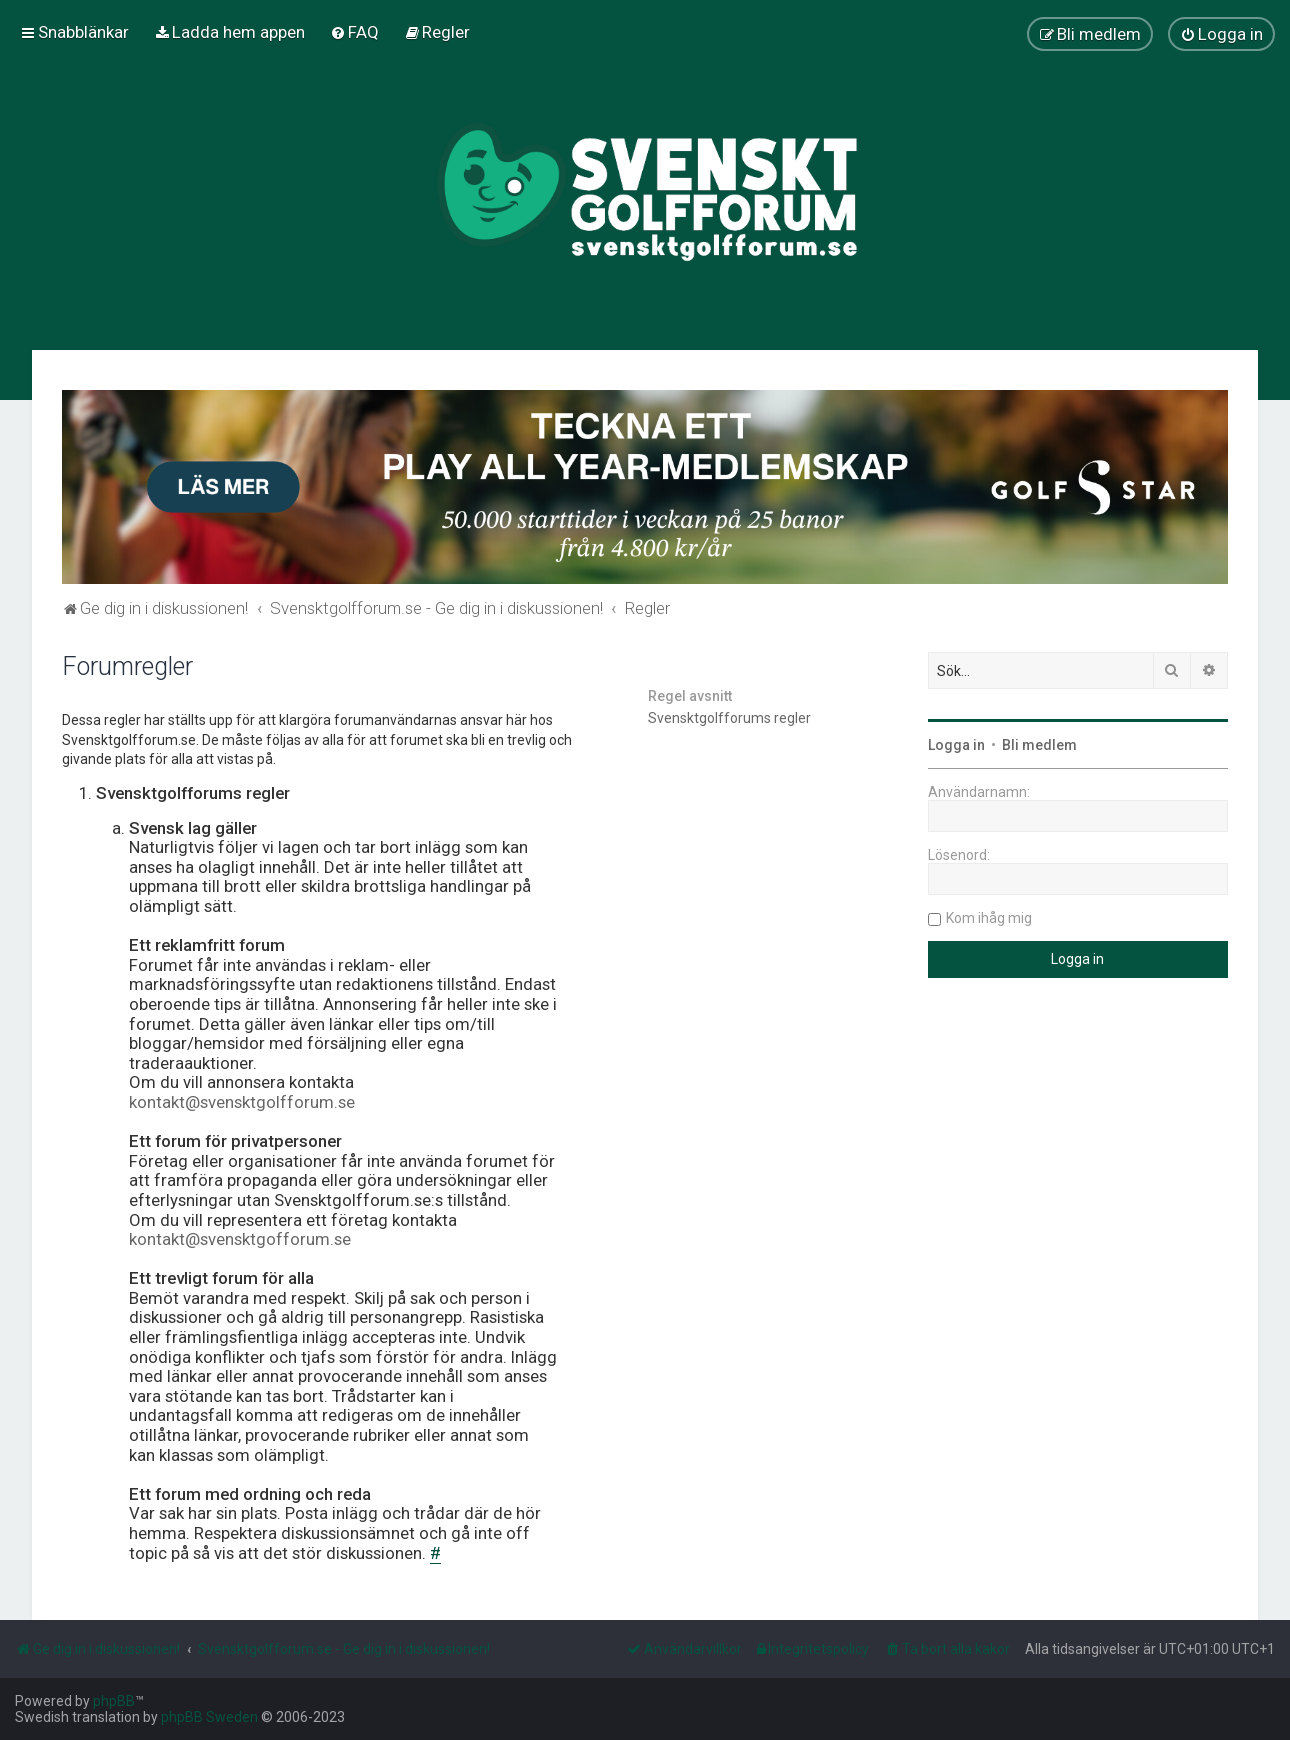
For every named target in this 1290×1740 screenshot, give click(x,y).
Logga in (956, 745)
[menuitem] (229, 32)
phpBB (114, 1701)
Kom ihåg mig (989, 918)
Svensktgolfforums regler (729, 718)
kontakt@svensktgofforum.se (240, 1239)
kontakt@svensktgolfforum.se (242, 1102)
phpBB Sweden (209, 1717)
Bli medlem (1039, 745)
